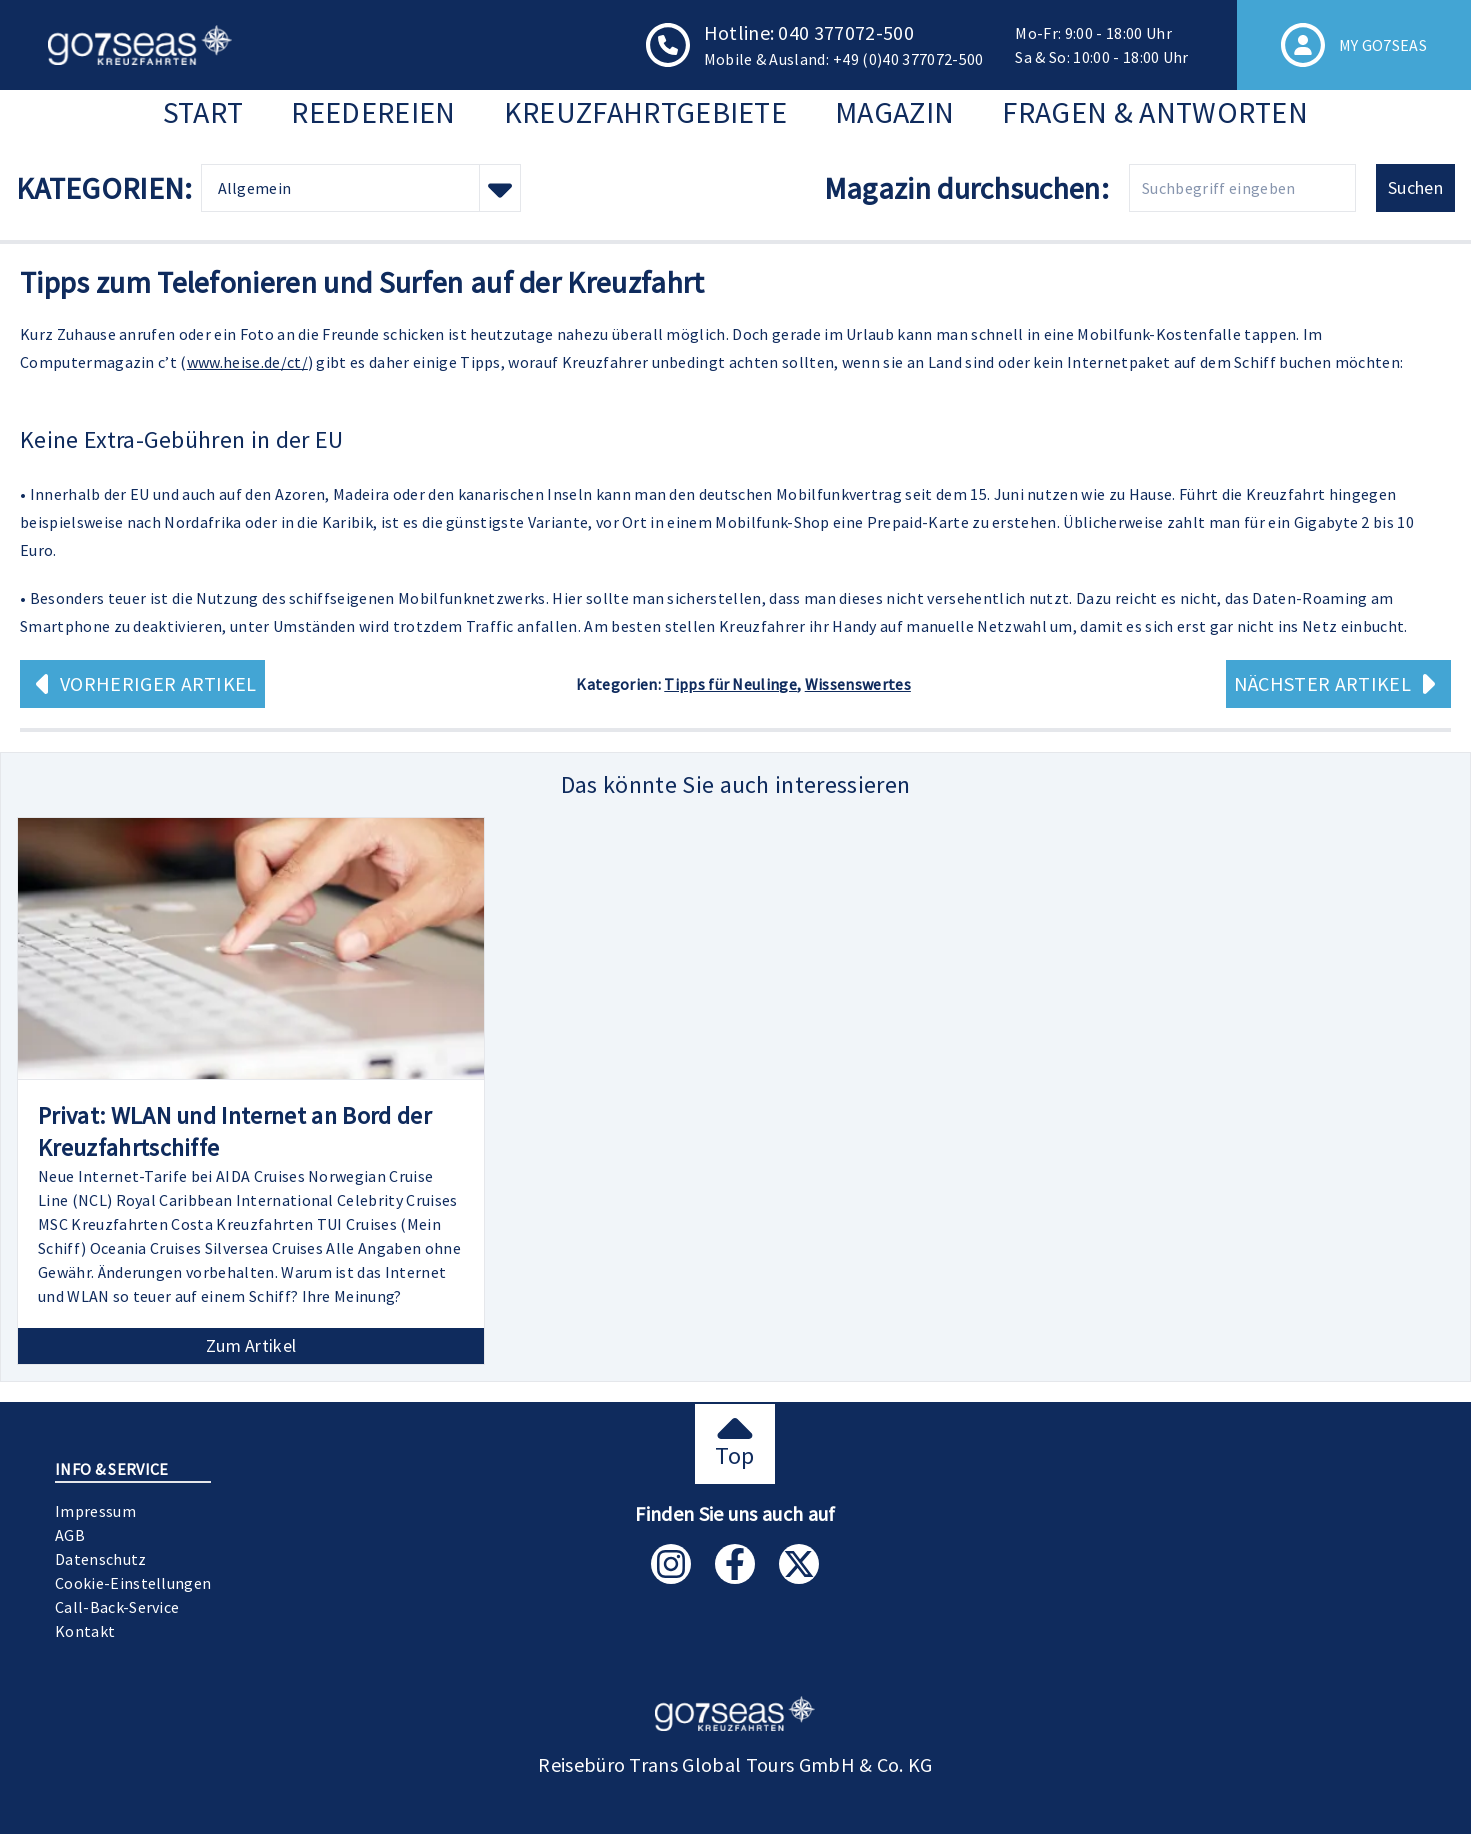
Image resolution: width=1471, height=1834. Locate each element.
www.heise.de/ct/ (247, 362)
